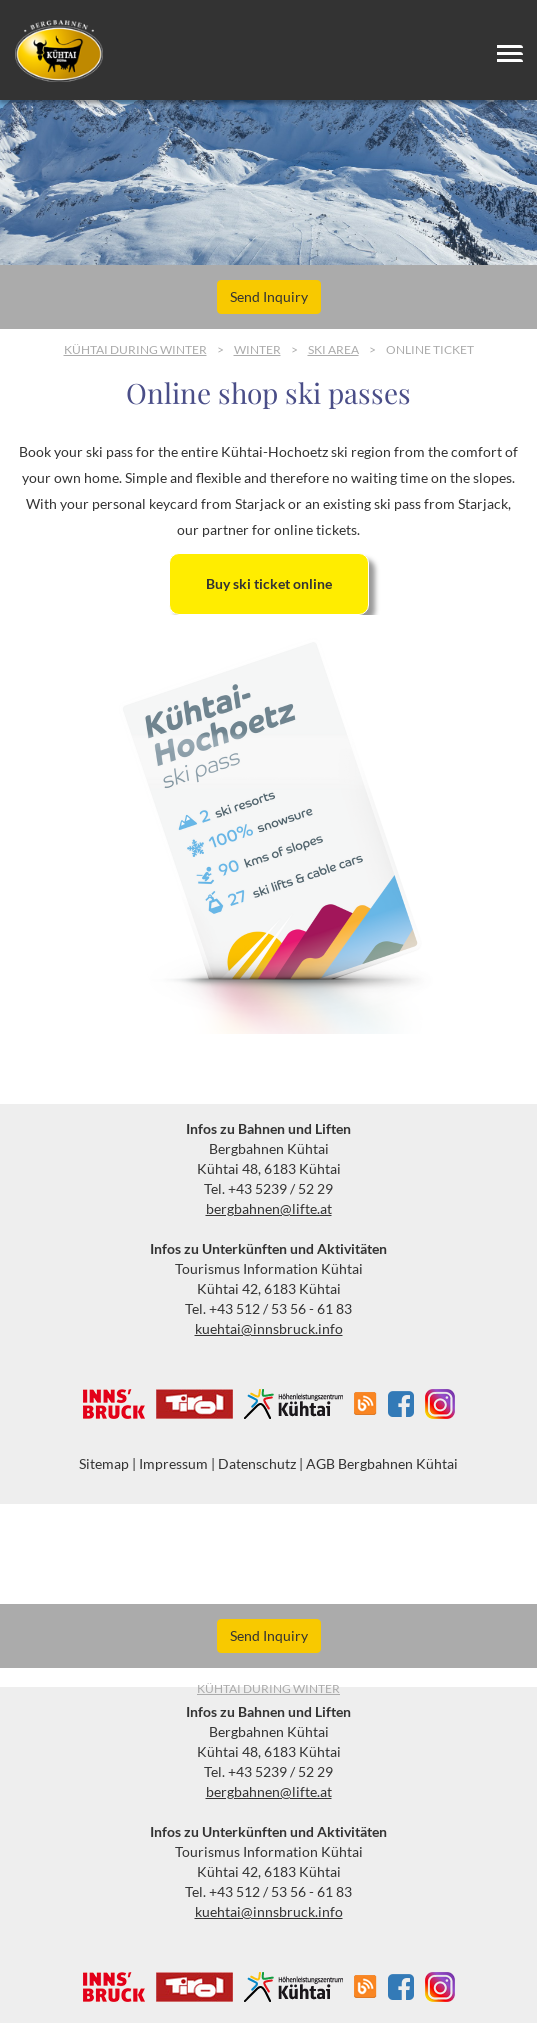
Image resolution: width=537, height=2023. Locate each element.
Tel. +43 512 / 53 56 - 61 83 (268, 1308)
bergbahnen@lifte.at (269, 1208)
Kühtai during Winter (135, 349)
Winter (257, 349)
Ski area (333, 349)
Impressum (173, 1463)
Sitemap (104, 1463)
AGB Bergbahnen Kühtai (382, 1463)
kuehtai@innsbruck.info (269, 1328)
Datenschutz (257, 1463)
